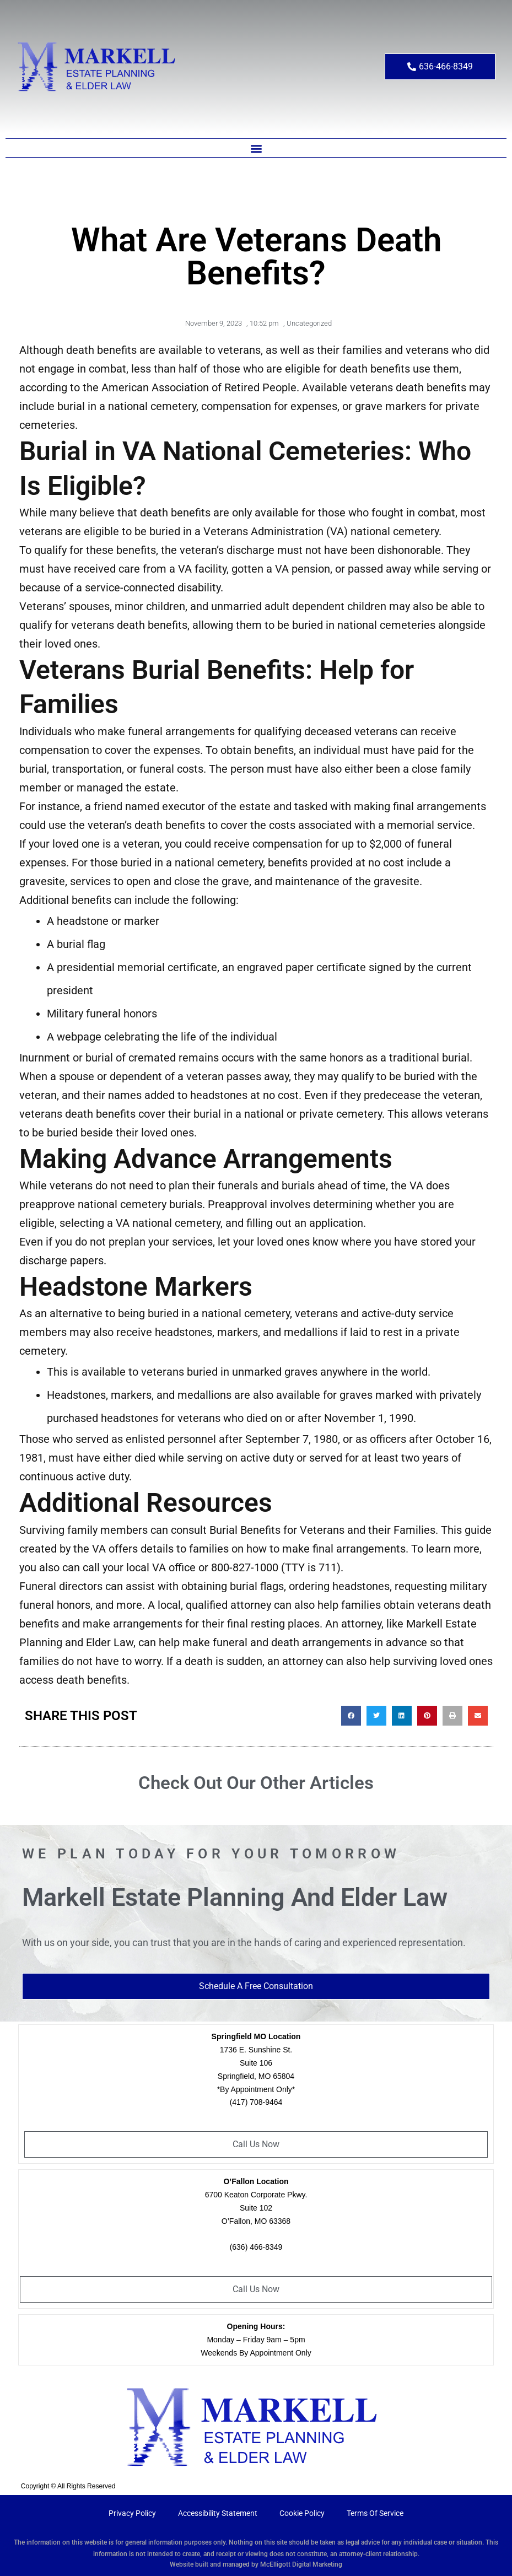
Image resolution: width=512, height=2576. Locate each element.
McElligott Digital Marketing (301, 2564)
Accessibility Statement (217, 2513)
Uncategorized (309, 323)
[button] (256, 148)
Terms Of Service (375, 2513)
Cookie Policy (302, 2513)
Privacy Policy (132, 2513)
